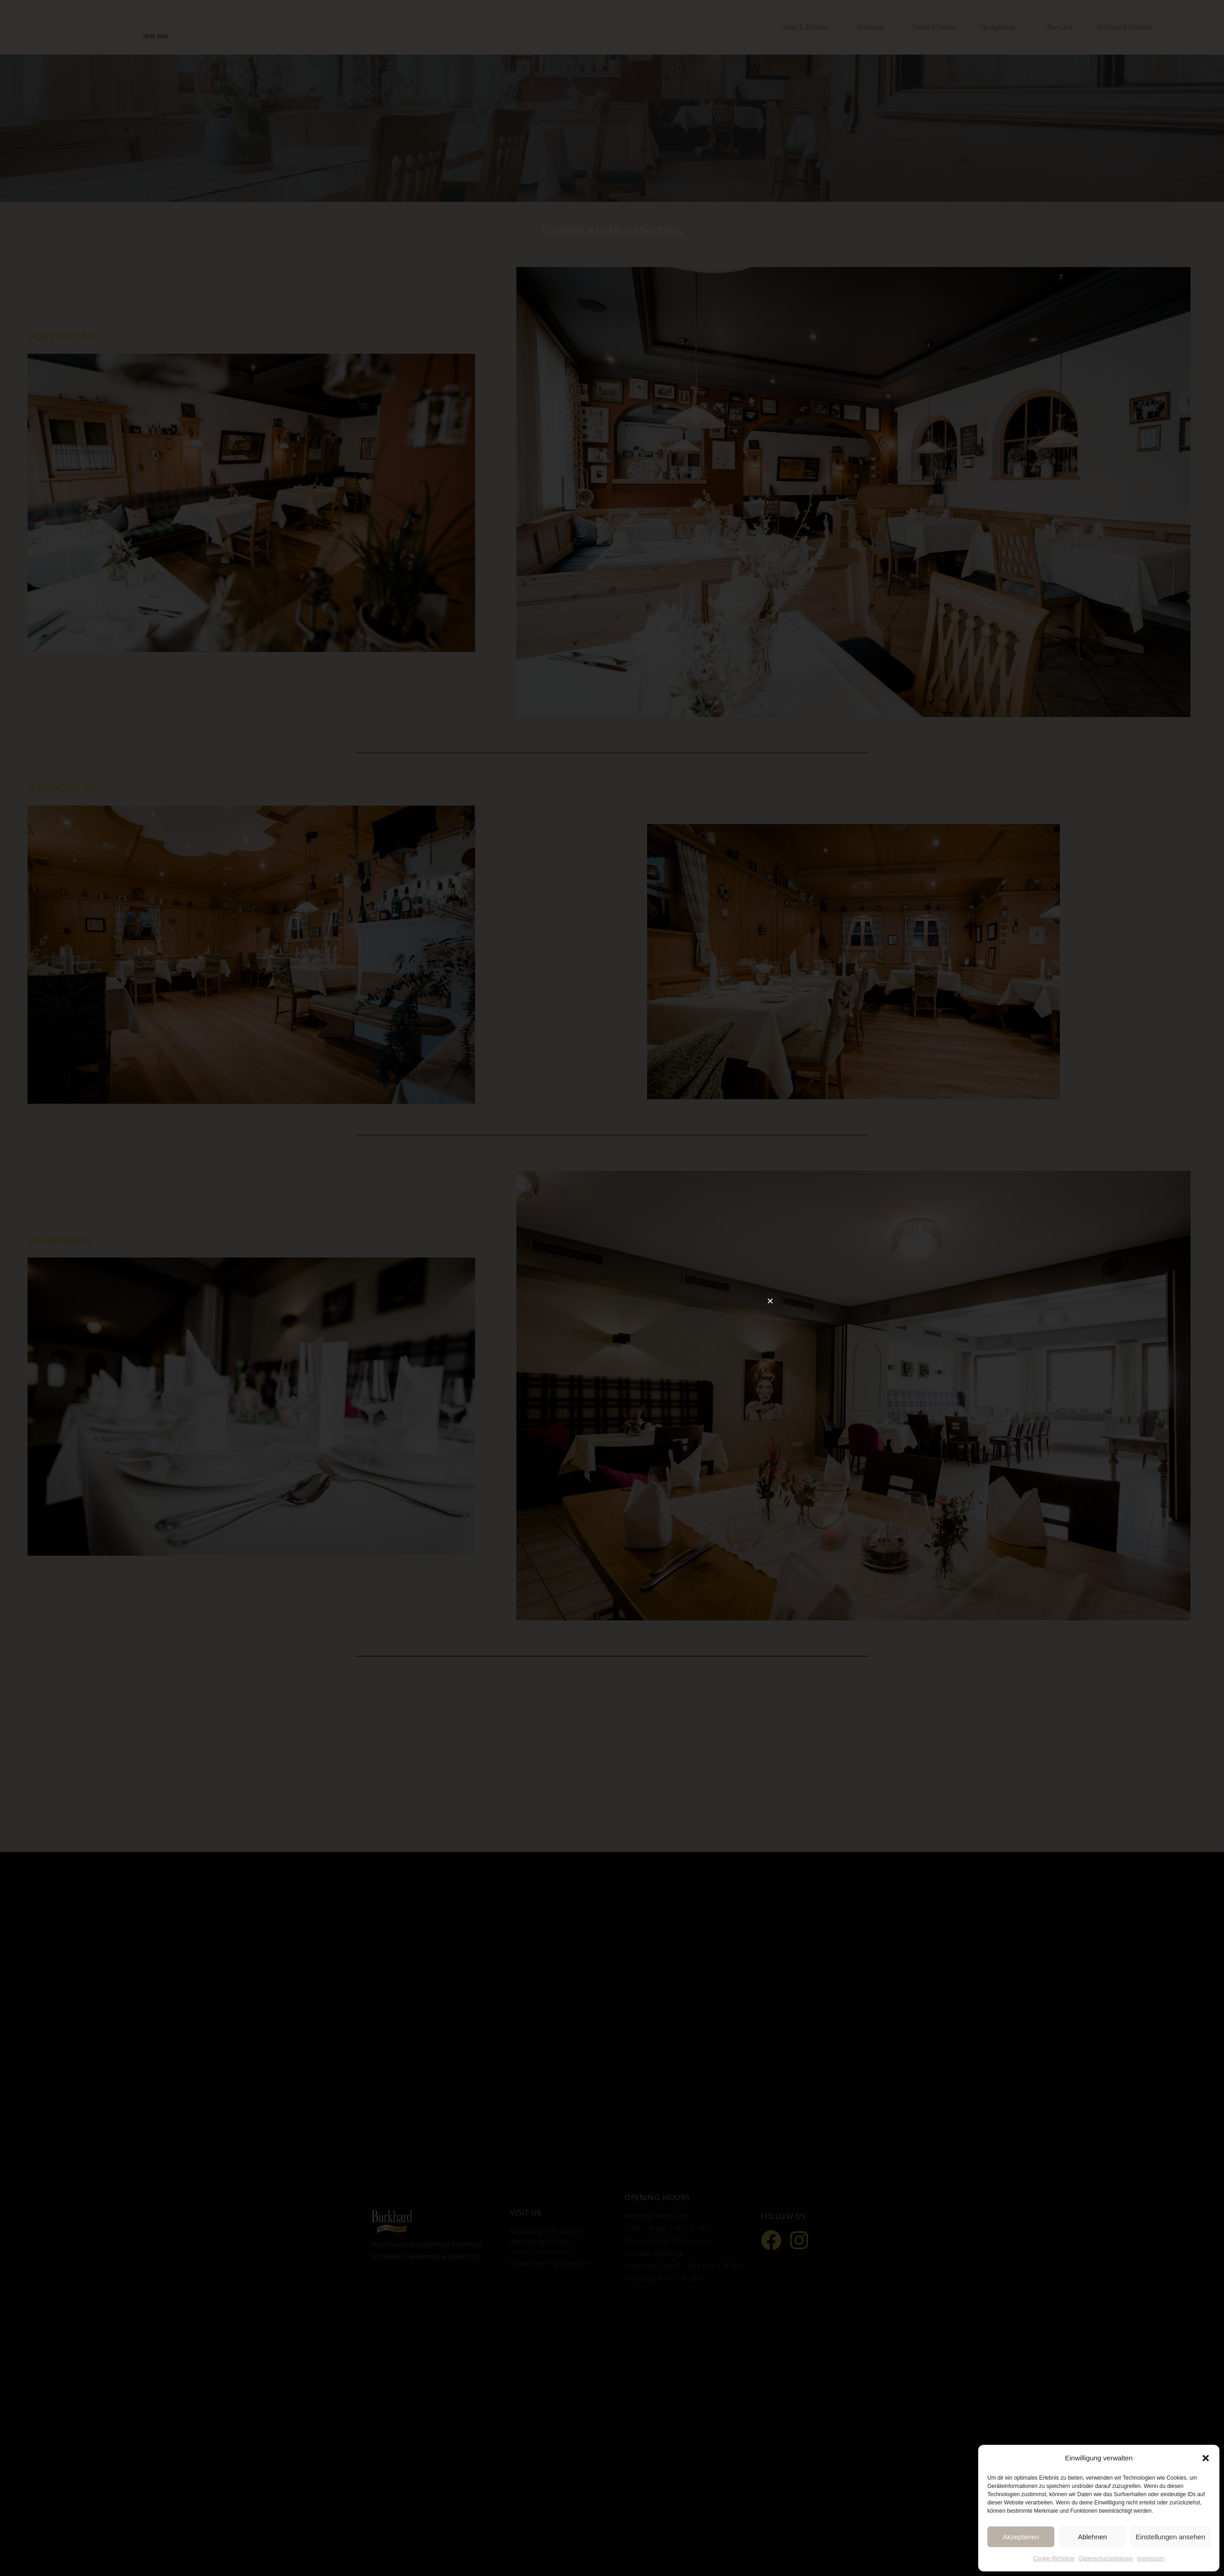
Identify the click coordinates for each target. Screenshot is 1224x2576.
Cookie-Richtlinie (1053, 2558)
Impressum (1150, 2558)
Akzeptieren (1020, 2537)
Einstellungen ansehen (1170, 2537)
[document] (612, 1288)
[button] (1205, 2458)
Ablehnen (1092, 2537)
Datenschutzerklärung (1106, 2558)
